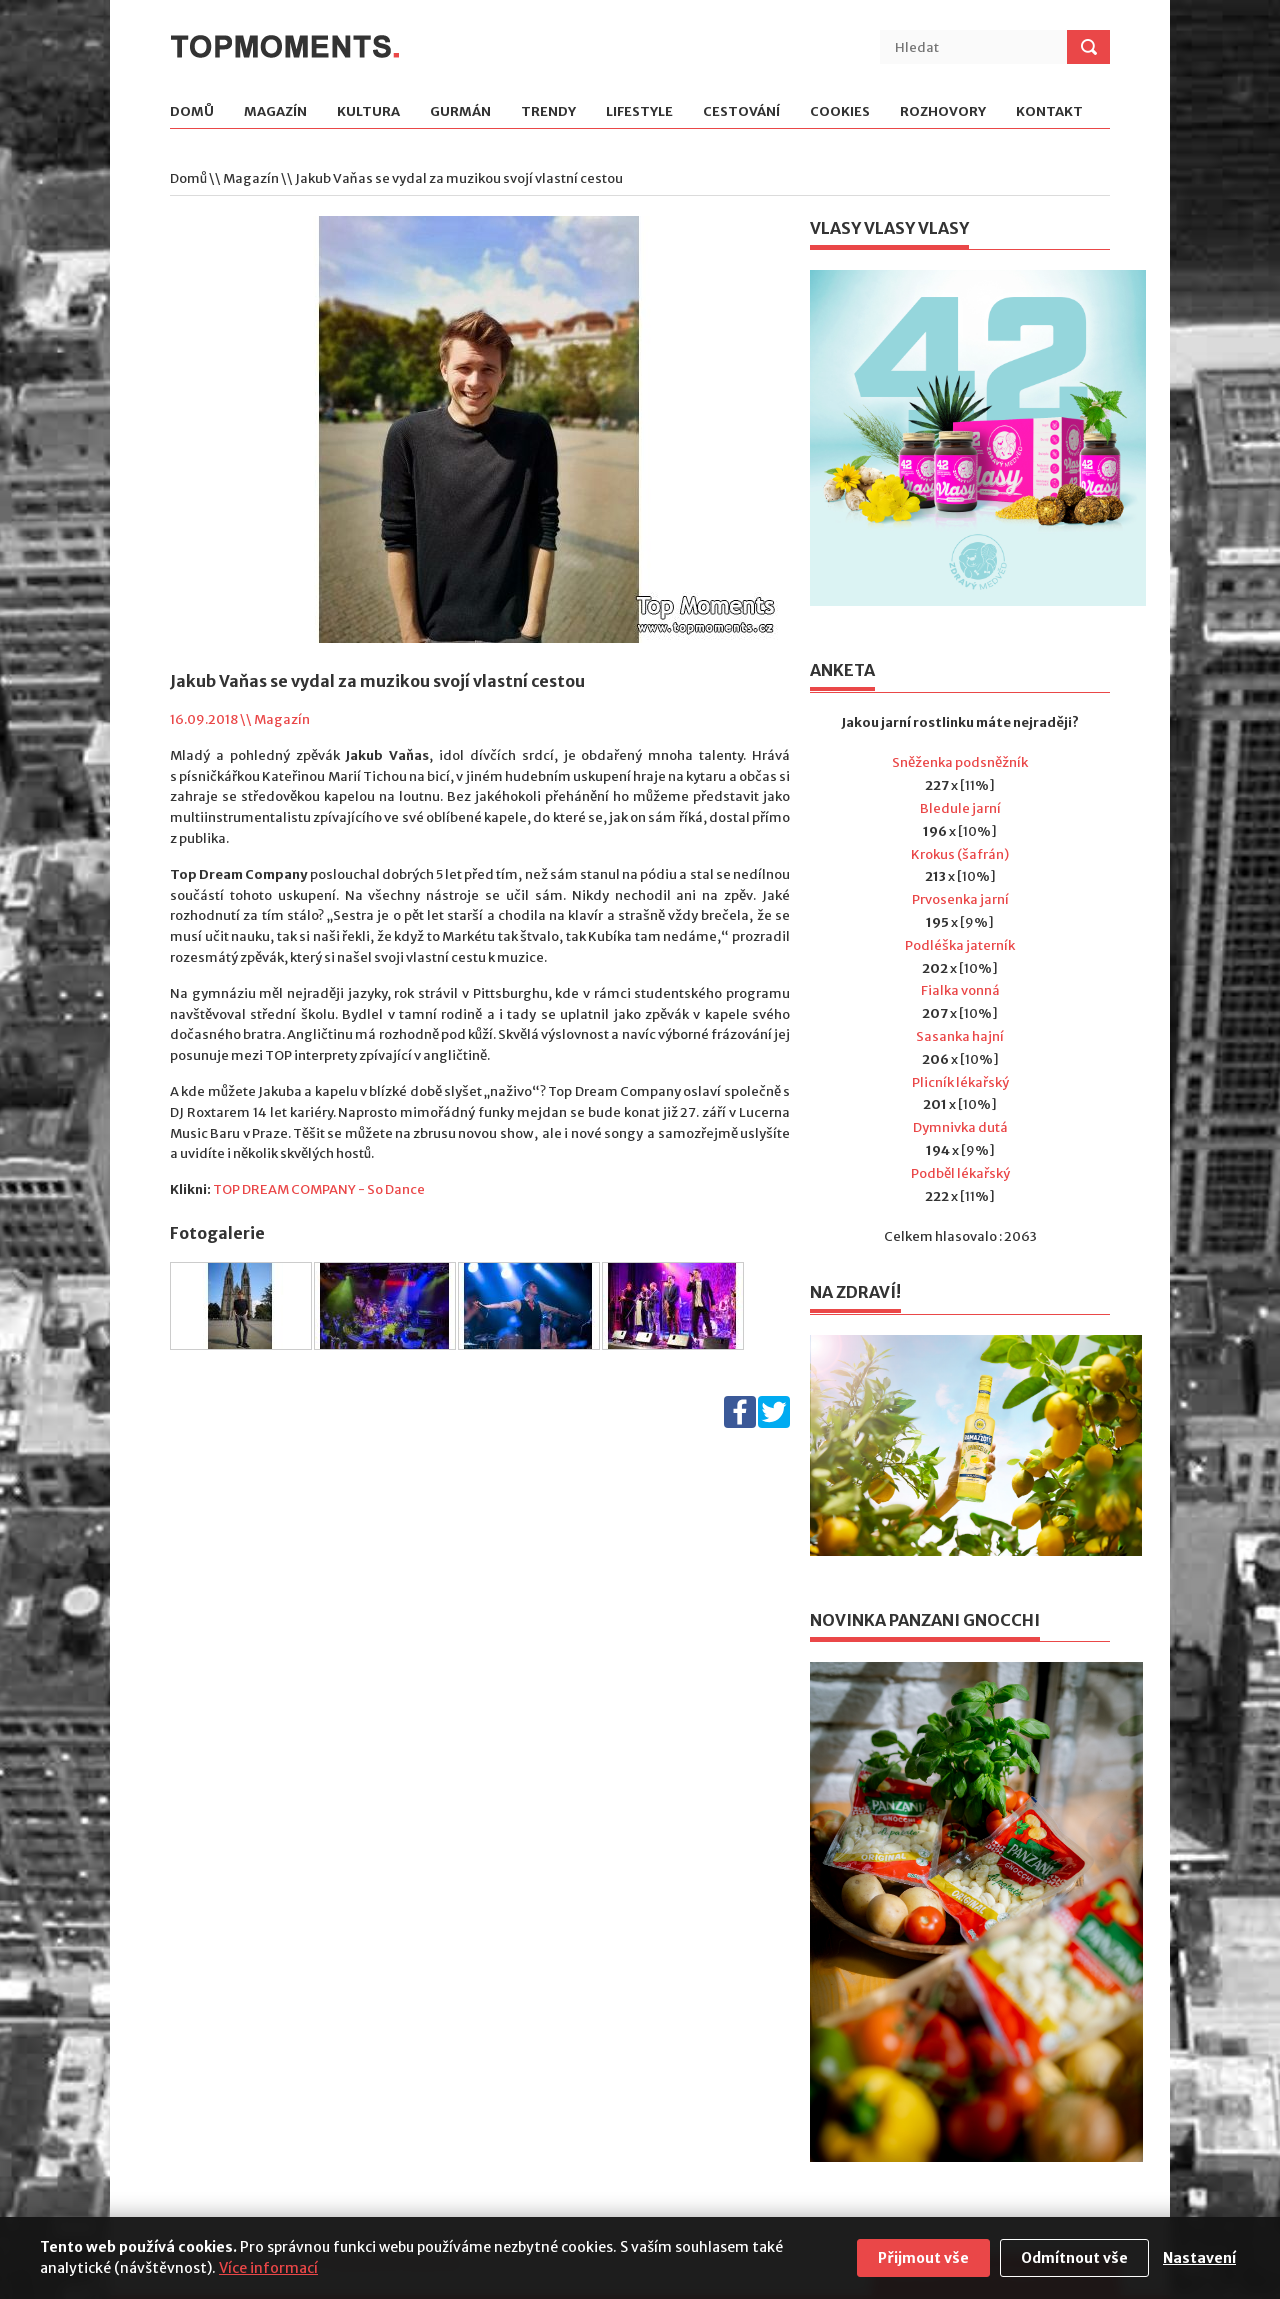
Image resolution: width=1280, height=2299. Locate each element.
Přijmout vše (923, 2258)
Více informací (268, 2268)
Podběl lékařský (960, 1173)
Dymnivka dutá (960, 1127)
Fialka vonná (960, 990)
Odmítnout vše (1074, 2258)
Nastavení (1199, 2258)
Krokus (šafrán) (960, 854)
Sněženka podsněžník (960, 762)
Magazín (275, 112)
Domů (192, 112)
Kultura (368, 112)
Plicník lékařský (960, 1082)
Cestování (741, 112)
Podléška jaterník (960, 945)
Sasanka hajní (960, 1036)
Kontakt (1049, 112)
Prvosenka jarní (960, 899)
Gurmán (460, 112)
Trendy (548, 112)
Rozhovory (943, 112)
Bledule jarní (960, 808)
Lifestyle (639, 112)
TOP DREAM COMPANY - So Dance (319, 1189)
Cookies (840, 112)
